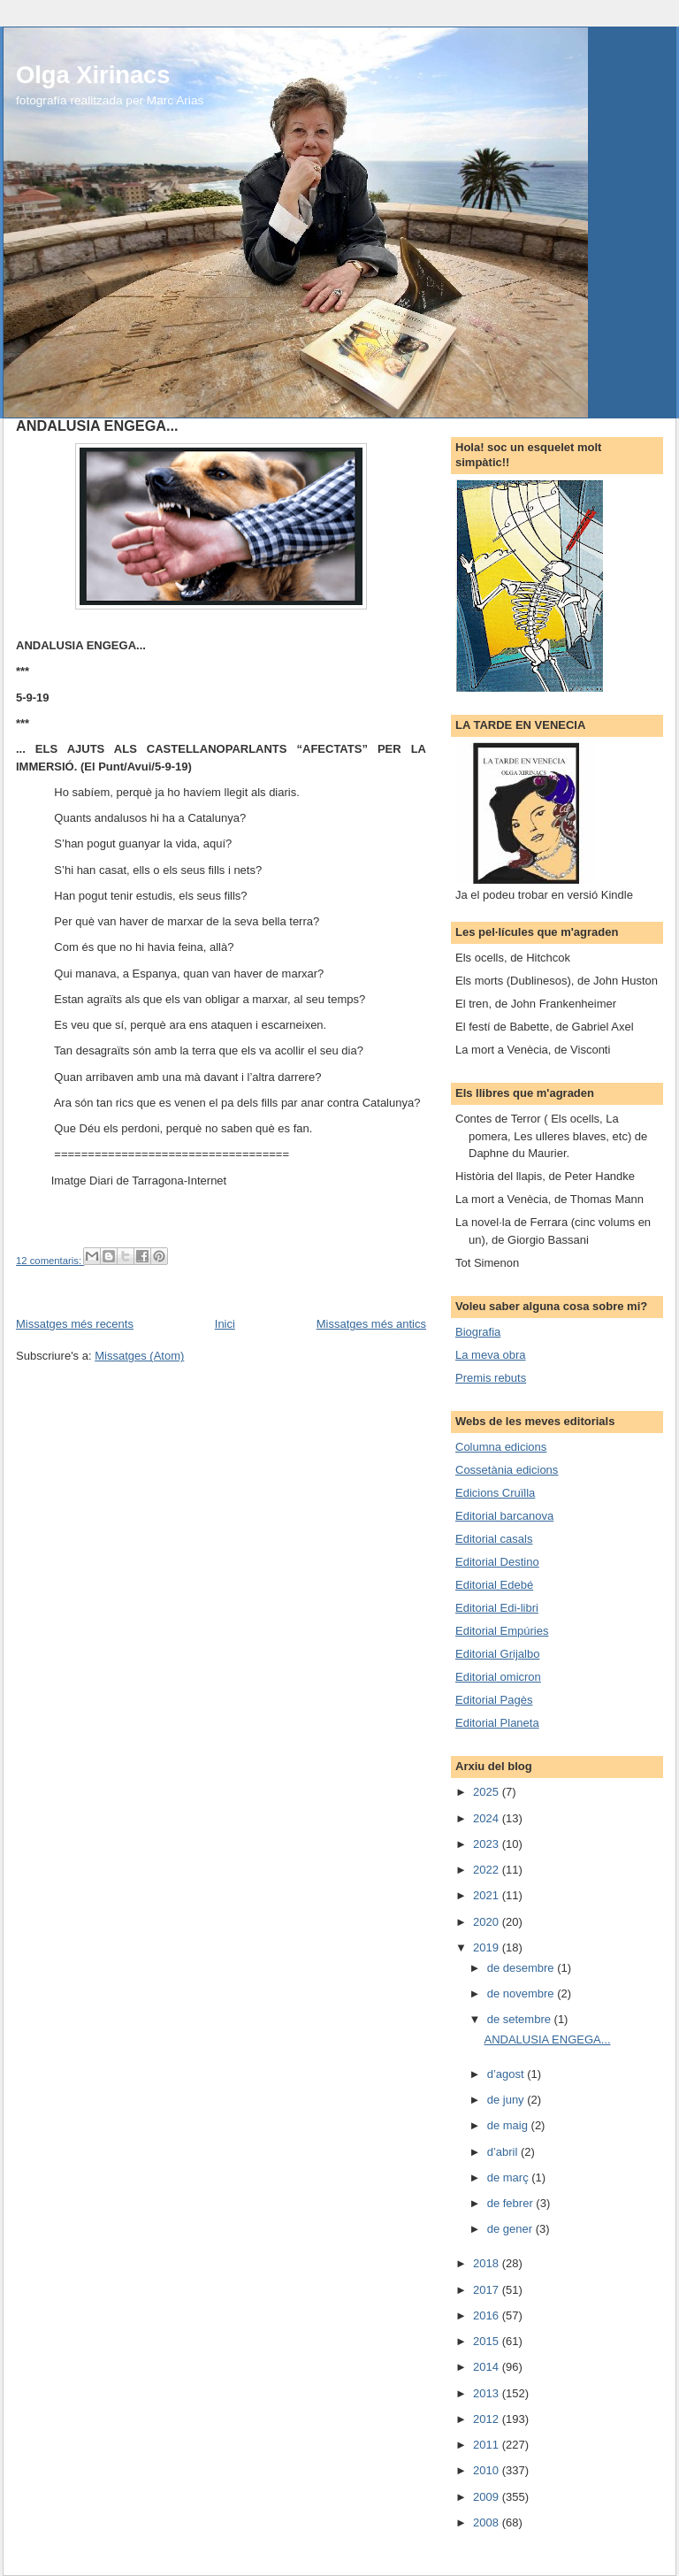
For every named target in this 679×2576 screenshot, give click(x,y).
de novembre (522, 1993)
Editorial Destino (497, 1561)
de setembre (520, 2019)
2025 (487, 1791)
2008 (487, 2522)
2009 (487, 2496)
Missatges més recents (75, 1323)
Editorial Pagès (493, 1699)
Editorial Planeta (497, 1722)
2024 (487, 1818)
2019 (487, 1947)
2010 (487, 2470)
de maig (509, 2125)
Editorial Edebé (494, 1584)
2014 (487, 2366)
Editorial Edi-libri (496, 1607)
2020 (487, 1921)
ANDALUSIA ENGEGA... (97, 425)
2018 (487, 2263)
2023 (487, 1844)
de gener (511, 2228)
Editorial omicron (498, 1676)
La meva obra (490, 1354)
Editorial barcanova (504, 1515)
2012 (487, 2419)
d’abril (504, 2151)
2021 (487, 1895)
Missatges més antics (371, 1323)
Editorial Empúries (502, 1630)
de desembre (522, 1967)
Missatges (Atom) (139, 1355)
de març (509, 2177)
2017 (487, 2289)
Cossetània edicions (506, 1469)
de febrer (512, 2203)
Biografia (477, 1331)
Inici (225, 1323)
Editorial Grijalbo (497, 1653)
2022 (487, 1869)
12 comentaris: (50, 1260)
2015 (487, 2341)
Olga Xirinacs (93, 74)
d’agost (507, 2074)
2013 (487, 2393)
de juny (507, 2099)
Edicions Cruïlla (495, 1492)
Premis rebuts (490, 1377)
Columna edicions (500, 1446)
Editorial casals (493, 1538)
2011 (487, 2444)
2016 (487, 2315)
